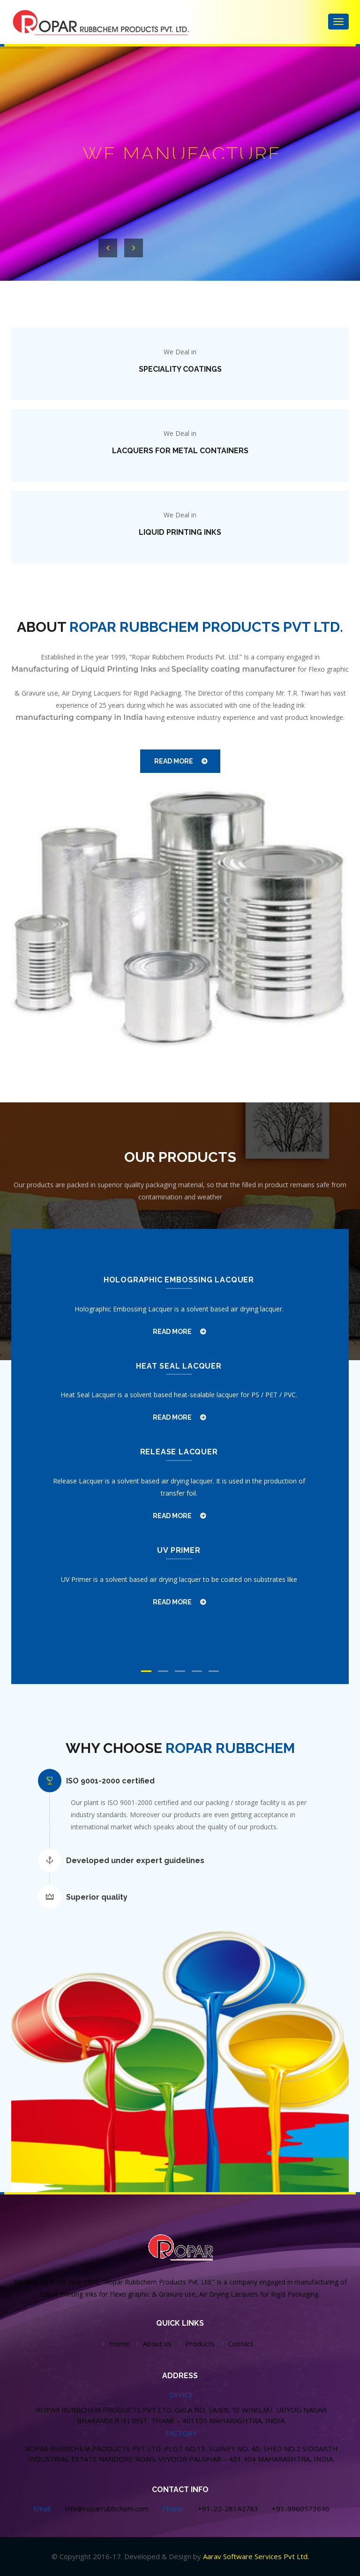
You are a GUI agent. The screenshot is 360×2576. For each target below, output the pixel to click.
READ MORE (173, 761)
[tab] (187, 1781)
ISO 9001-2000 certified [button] (110, 1780)
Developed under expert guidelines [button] (135, 1860)
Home (119, 2343)
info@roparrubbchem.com (107, 2508)
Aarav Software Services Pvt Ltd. (256, 2556)
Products (200, 2343)
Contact (240, 2343)
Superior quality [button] (97, 1897)
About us (157, 2343)
